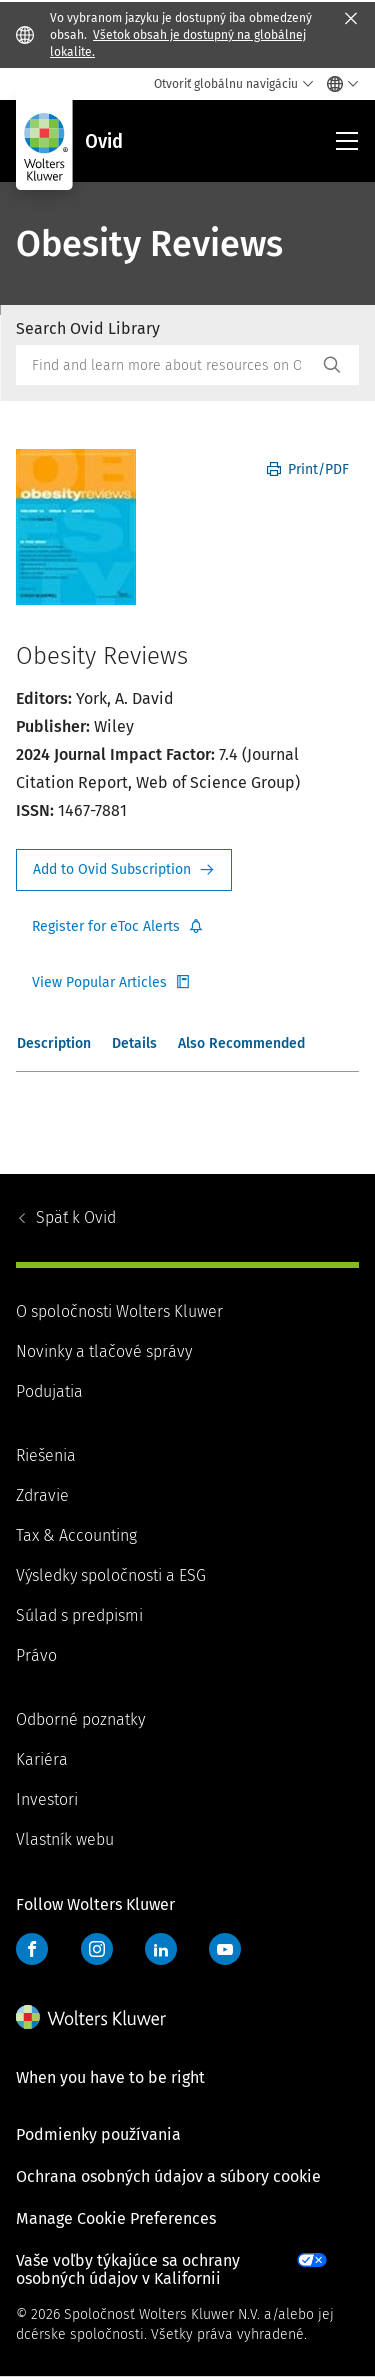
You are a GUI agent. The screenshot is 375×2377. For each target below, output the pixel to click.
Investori (47, 1799)
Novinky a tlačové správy (104, 1351)
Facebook (32, 1949)
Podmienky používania (98, 2134)
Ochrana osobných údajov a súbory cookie (168, 2176)
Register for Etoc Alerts (118, 927)
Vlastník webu (65, 1839)
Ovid (76, 1217)
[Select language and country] (337, 84)
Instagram (97, 1949)
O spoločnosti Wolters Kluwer (119, 1311)
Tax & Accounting (76, 1535)
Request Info (124, 870)
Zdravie (42, 1495)
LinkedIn (161, 1949)
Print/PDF (308, 469)
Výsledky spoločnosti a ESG (111, 1575)
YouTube (225, 1949)
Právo (36, 1655)
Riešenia (46, 1455)
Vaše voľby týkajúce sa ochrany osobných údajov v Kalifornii (128, 2269)
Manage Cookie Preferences (116, 2218)
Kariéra (42, 1759)
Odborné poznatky (80, 1719)
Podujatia (49, 1391)
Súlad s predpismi (79, 1615)
